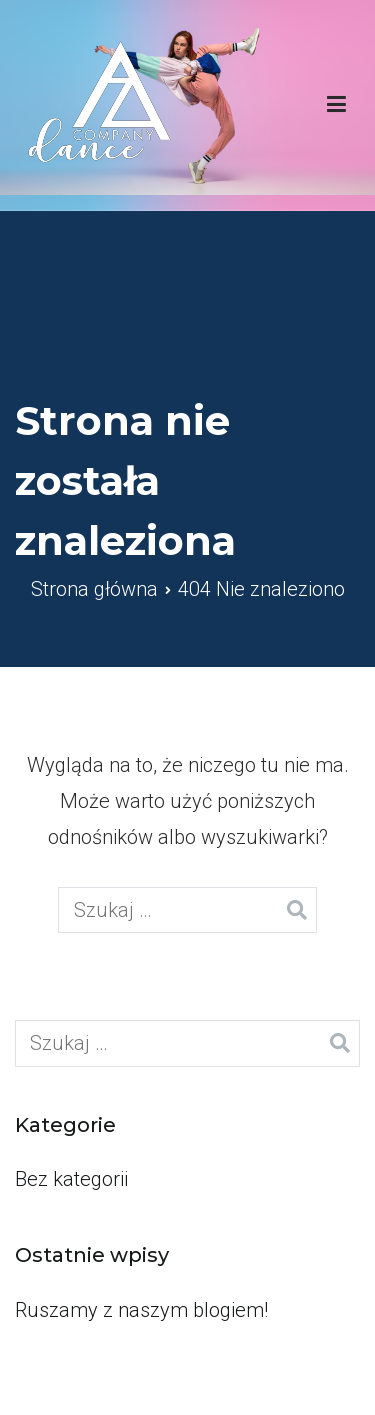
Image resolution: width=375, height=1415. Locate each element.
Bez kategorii (71, 1179)
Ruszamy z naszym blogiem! (141, 1310)
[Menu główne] (336, 105)
